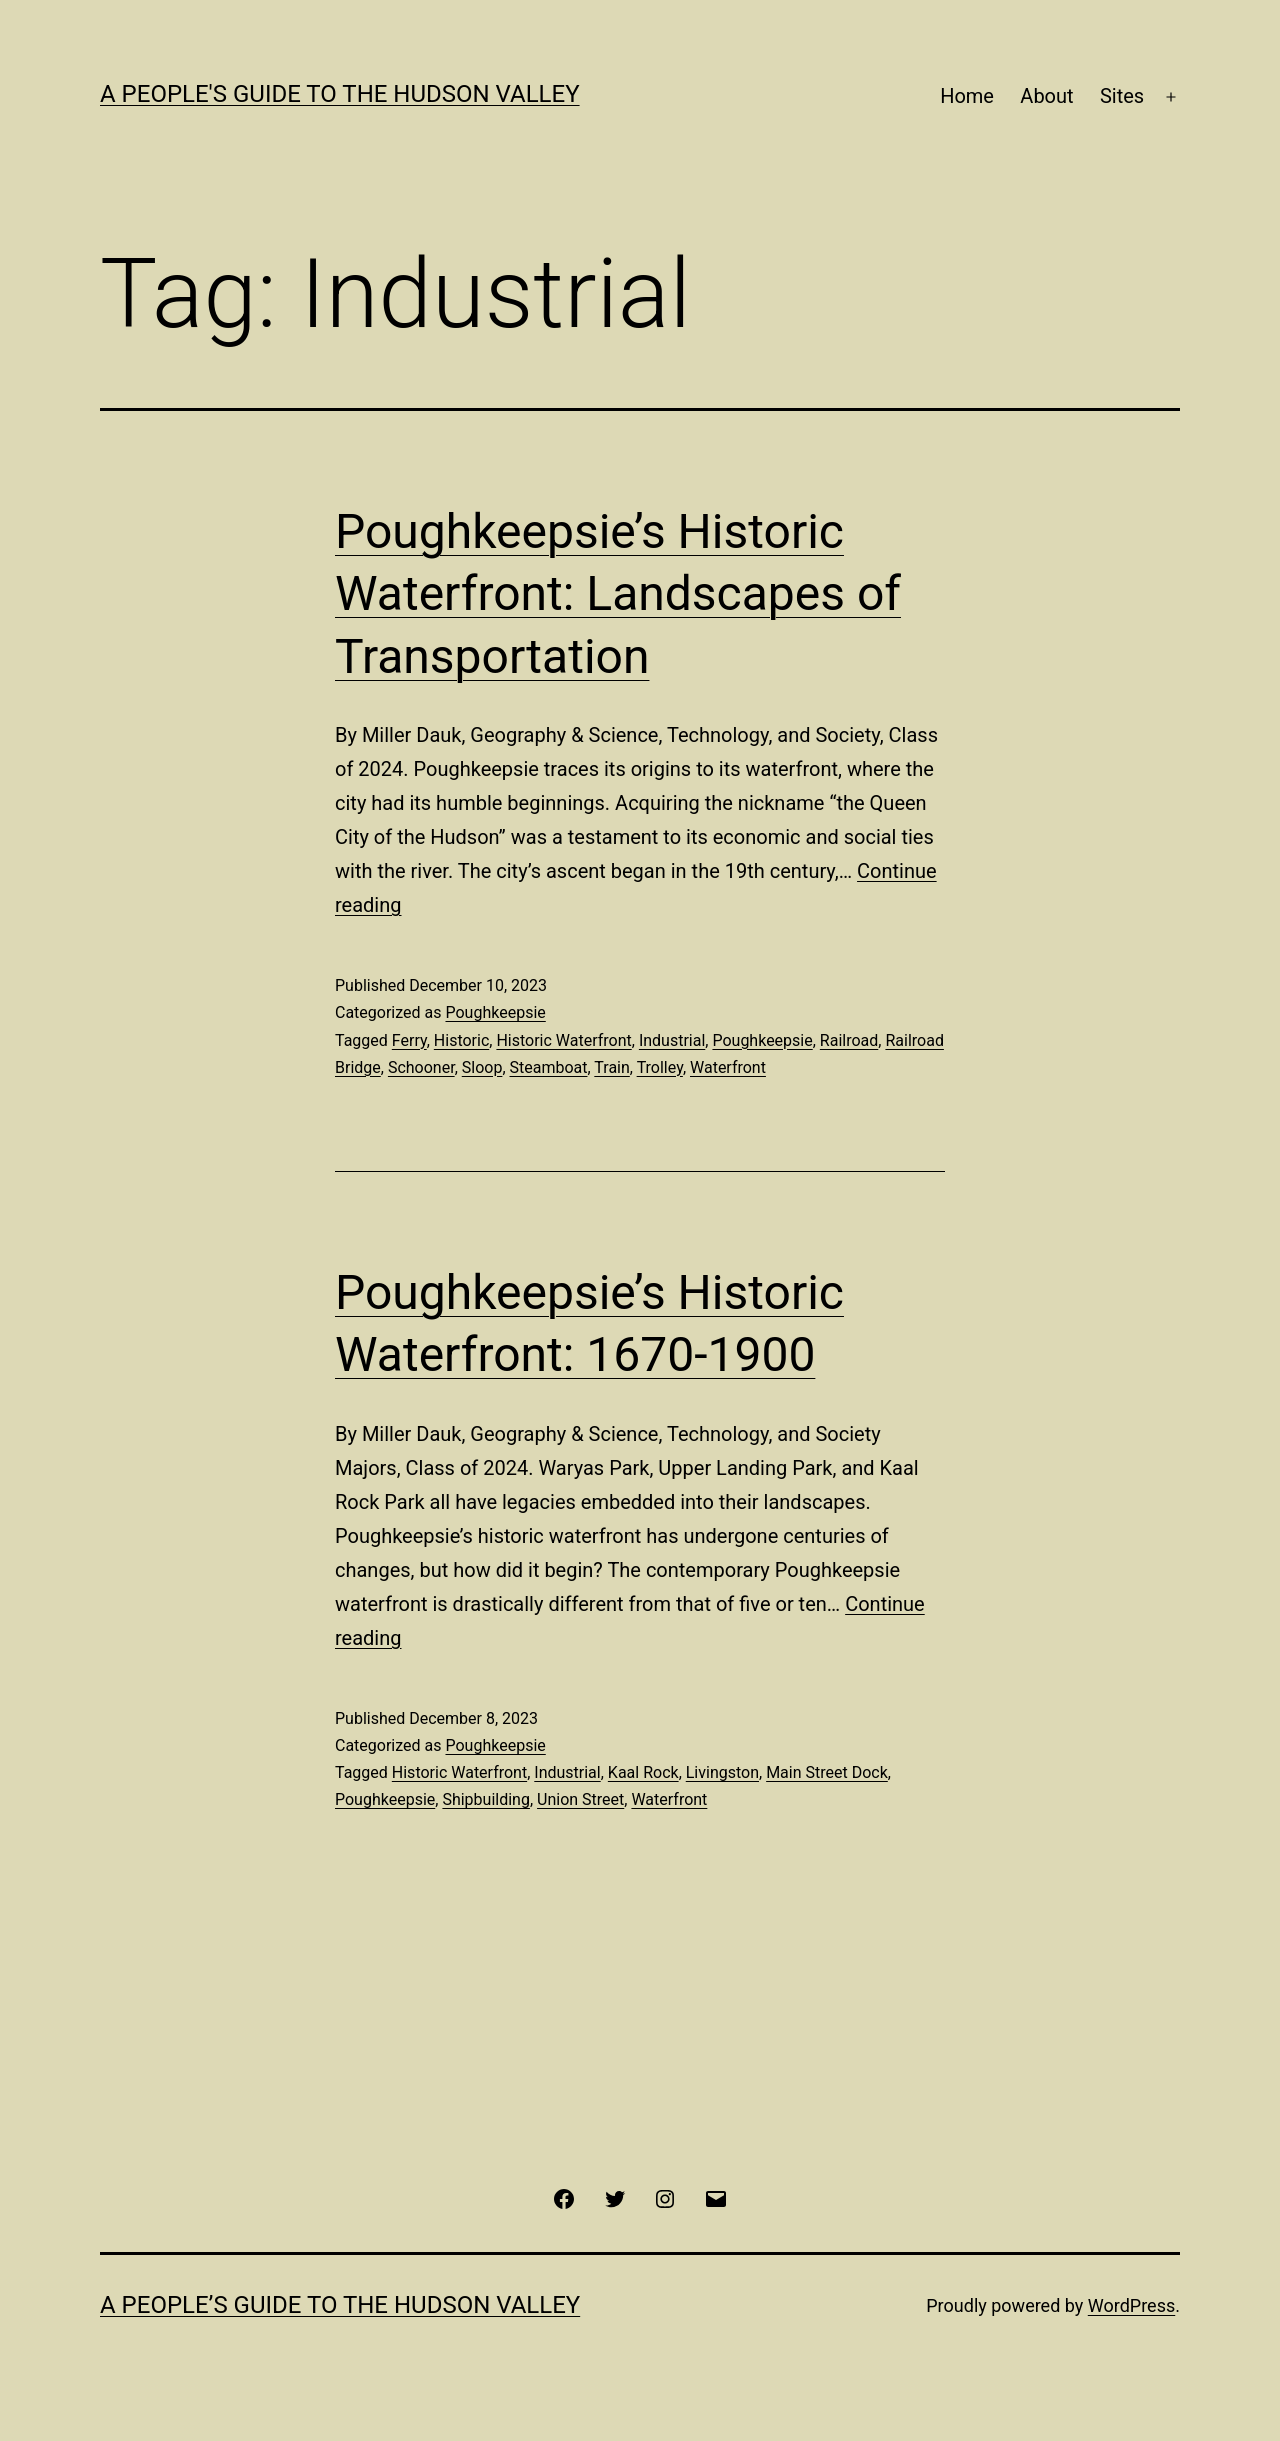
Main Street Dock (827, 1772)
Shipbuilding (486, 1799)
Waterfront (728, 1067)
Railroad (849, 1040)
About (1046, 96)
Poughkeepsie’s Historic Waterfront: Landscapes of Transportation (618, 594)
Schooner (421, 1067)
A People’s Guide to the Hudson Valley (340, 2305)
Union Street (580, 1799)
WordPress (1131, 2305)
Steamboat (549, 1067)
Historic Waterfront (563, 1040)
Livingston (722, 1772)
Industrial (672, 1040)
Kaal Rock (643, 1772)
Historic (461, 1040)
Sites (1122, 96)
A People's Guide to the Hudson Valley (340, 94)
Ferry (409, 1040)
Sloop (482, 1067)
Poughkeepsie (495, 1012)
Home (967, 96)
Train (612, 1067)
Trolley (660, 1067)
